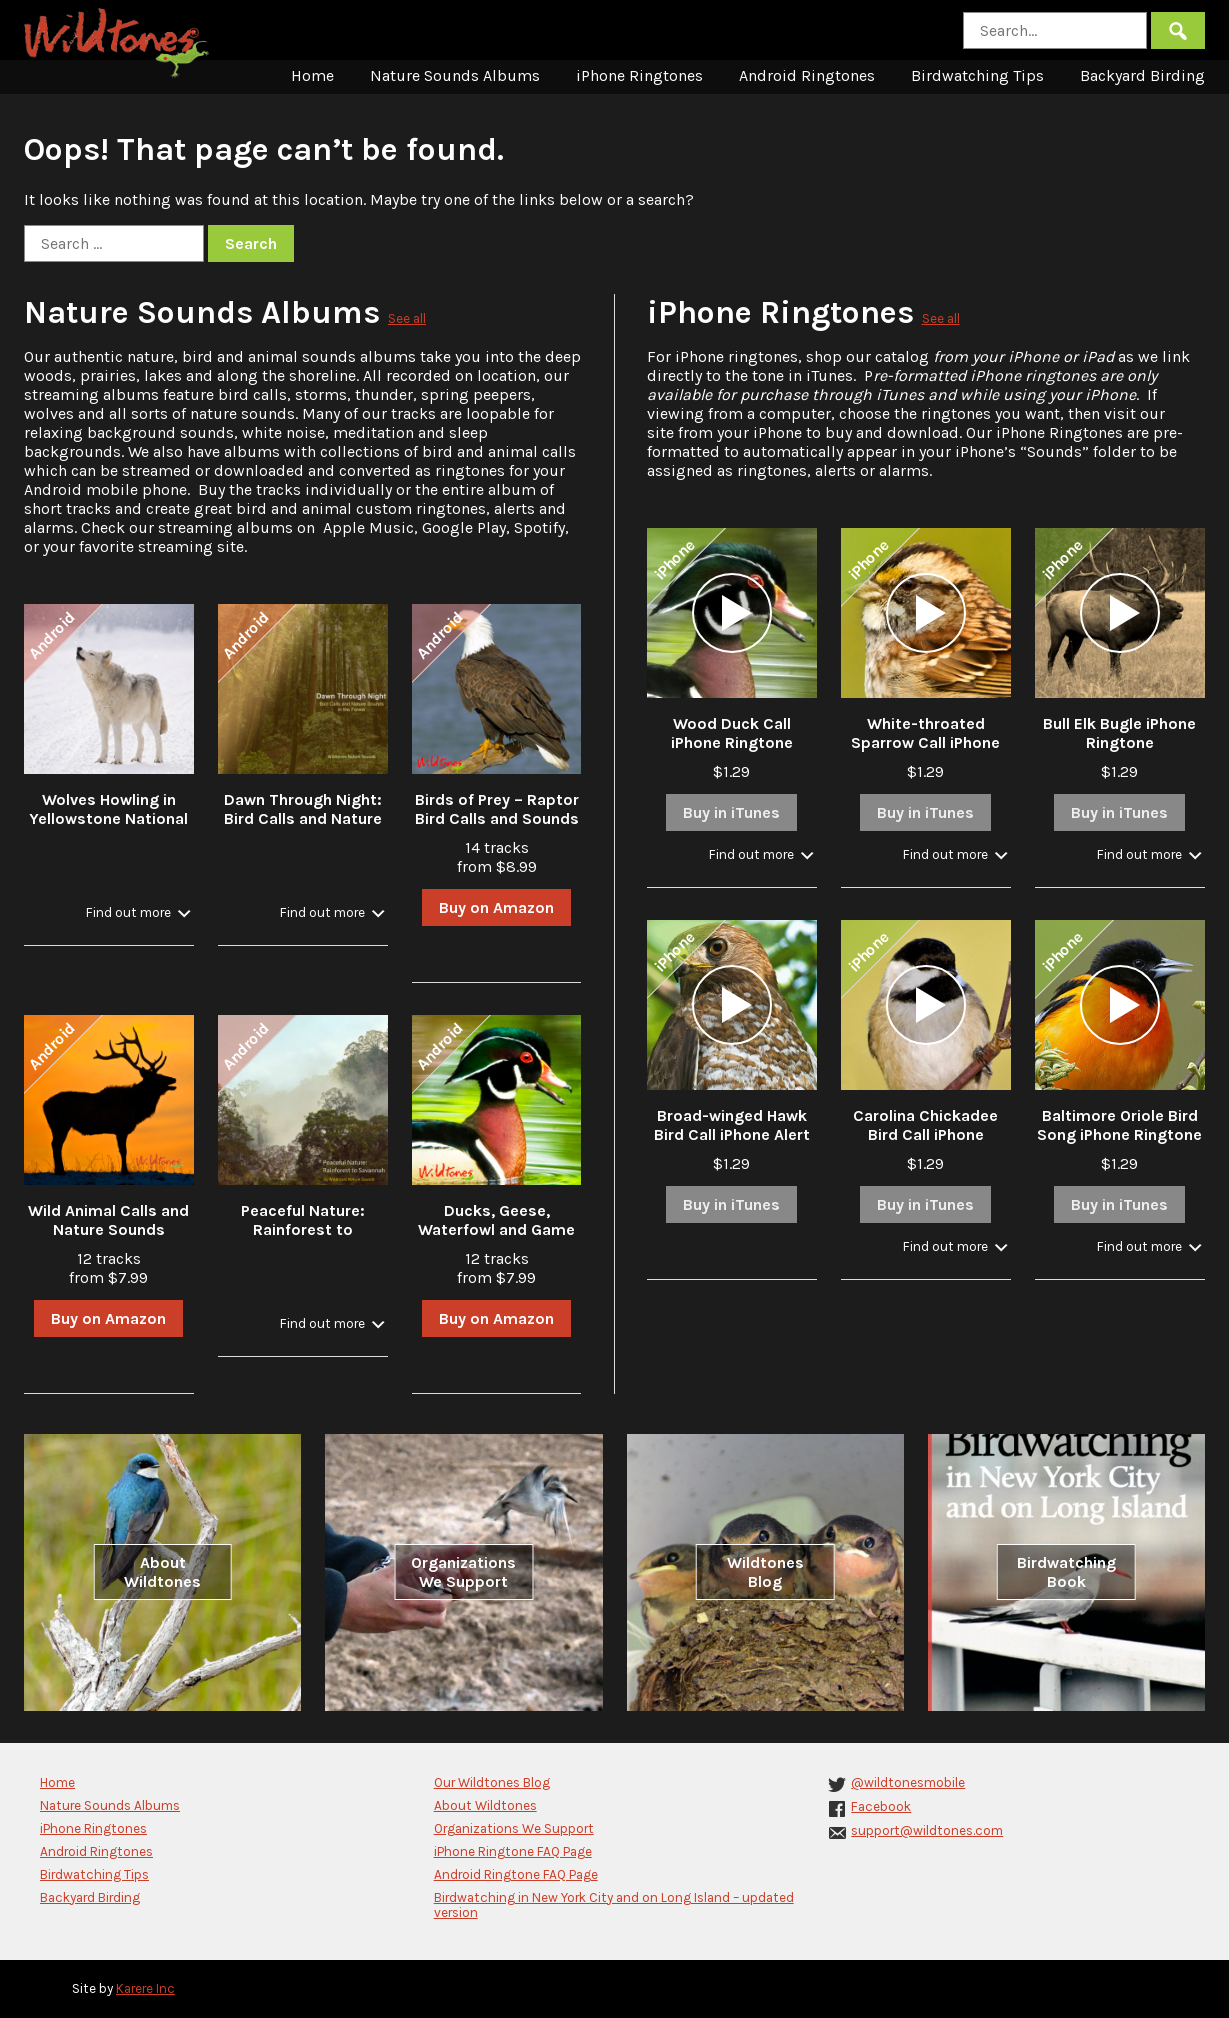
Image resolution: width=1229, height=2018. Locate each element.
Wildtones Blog (765, 1572)
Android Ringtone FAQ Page (516, 1874)
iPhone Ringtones (639, 75)
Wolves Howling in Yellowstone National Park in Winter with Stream (108, 828)
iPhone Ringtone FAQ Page (513, 1851)
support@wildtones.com (927, 1830)
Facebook (881, 1806)
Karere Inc (145, 1988)
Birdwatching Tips (977, 75)
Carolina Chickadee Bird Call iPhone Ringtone (925, 1134)
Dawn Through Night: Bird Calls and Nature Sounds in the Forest (303, 818)
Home (312, 75)
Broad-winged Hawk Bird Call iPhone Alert (732, 1125)
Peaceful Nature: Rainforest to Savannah (303, 1229)
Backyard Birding (1142, 75)
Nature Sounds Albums (455, 75)
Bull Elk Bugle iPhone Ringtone (1119, 733)
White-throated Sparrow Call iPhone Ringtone (925, 742)
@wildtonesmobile (908, 1782)
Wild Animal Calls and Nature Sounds (108, 1220)
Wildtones (119, 43)
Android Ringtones (807, 75)
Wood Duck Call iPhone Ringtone (732, 733)
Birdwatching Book (1066, 1572)
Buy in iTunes (731, 812)
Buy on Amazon (496, 907)
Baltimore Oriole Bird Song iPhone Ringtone (1119, 1125)
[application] (732, 613)
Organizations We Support (463, 1572)
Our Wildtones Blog (492, 1782)
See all (407, 318)
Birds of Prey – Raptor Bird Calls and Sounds (497, 809)
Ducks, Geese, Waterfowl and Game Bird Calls (496, 1229)
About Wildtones (162, 1572)
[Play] (732, 613)
